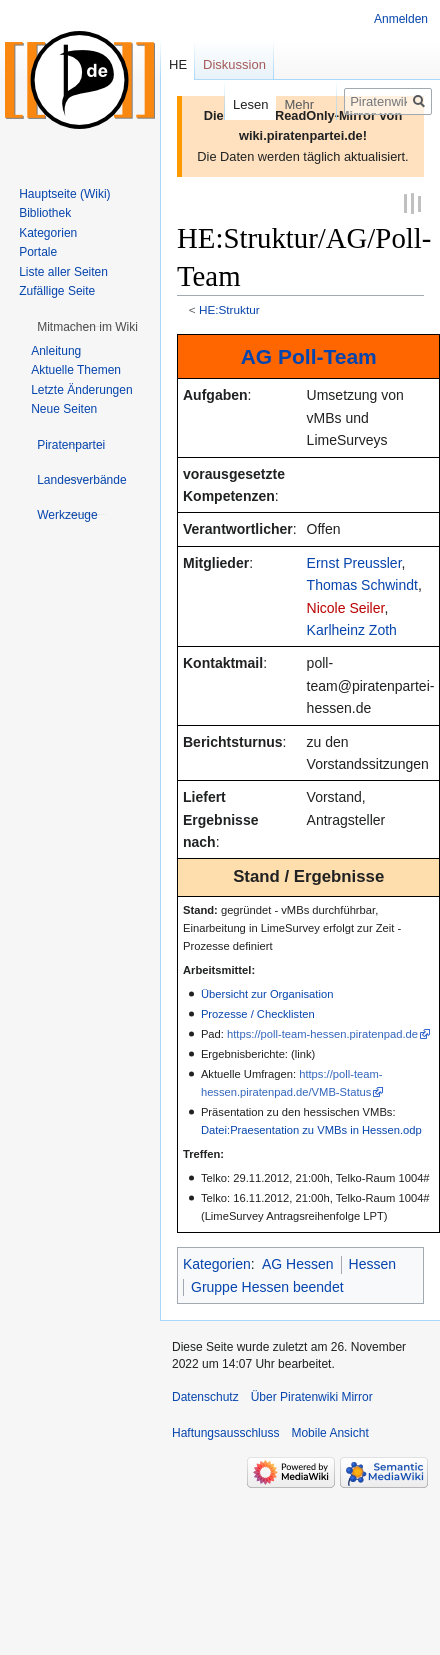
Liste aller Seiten (63, 272)
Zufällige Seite (57, 291)
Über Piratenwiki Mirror (312, 1396)
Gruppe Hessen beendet (267, 1286)
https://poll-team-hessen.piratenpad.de (322, 1033)
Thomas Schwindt (362, 584)
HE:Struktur (229, 308)
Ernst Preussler (354, 562)
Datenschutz (205, 1396)
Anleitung (56, 351)
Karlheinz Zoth (352, 629)
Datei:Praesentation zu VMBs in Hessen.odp (311, 1129)
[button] (87, 327)
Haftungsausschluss (225, 1432)
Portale (38, 252)
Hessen (372, 1263)
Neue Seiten (64, 409)
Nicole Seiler (346, 606)
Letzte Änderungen (81, 390)
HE (178, 64)
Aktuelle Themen (76, 370)
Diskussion (234, 64)
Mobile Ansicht (329, 1432)
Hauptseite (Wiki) (64, 194)
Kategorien (217, 1263)
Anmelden (401, 19)
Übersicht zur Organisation (267, 993)
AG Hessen (298, 1263)
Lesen (231, 104)
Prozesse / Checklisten (258, 1013)
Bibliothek (45, 213)
